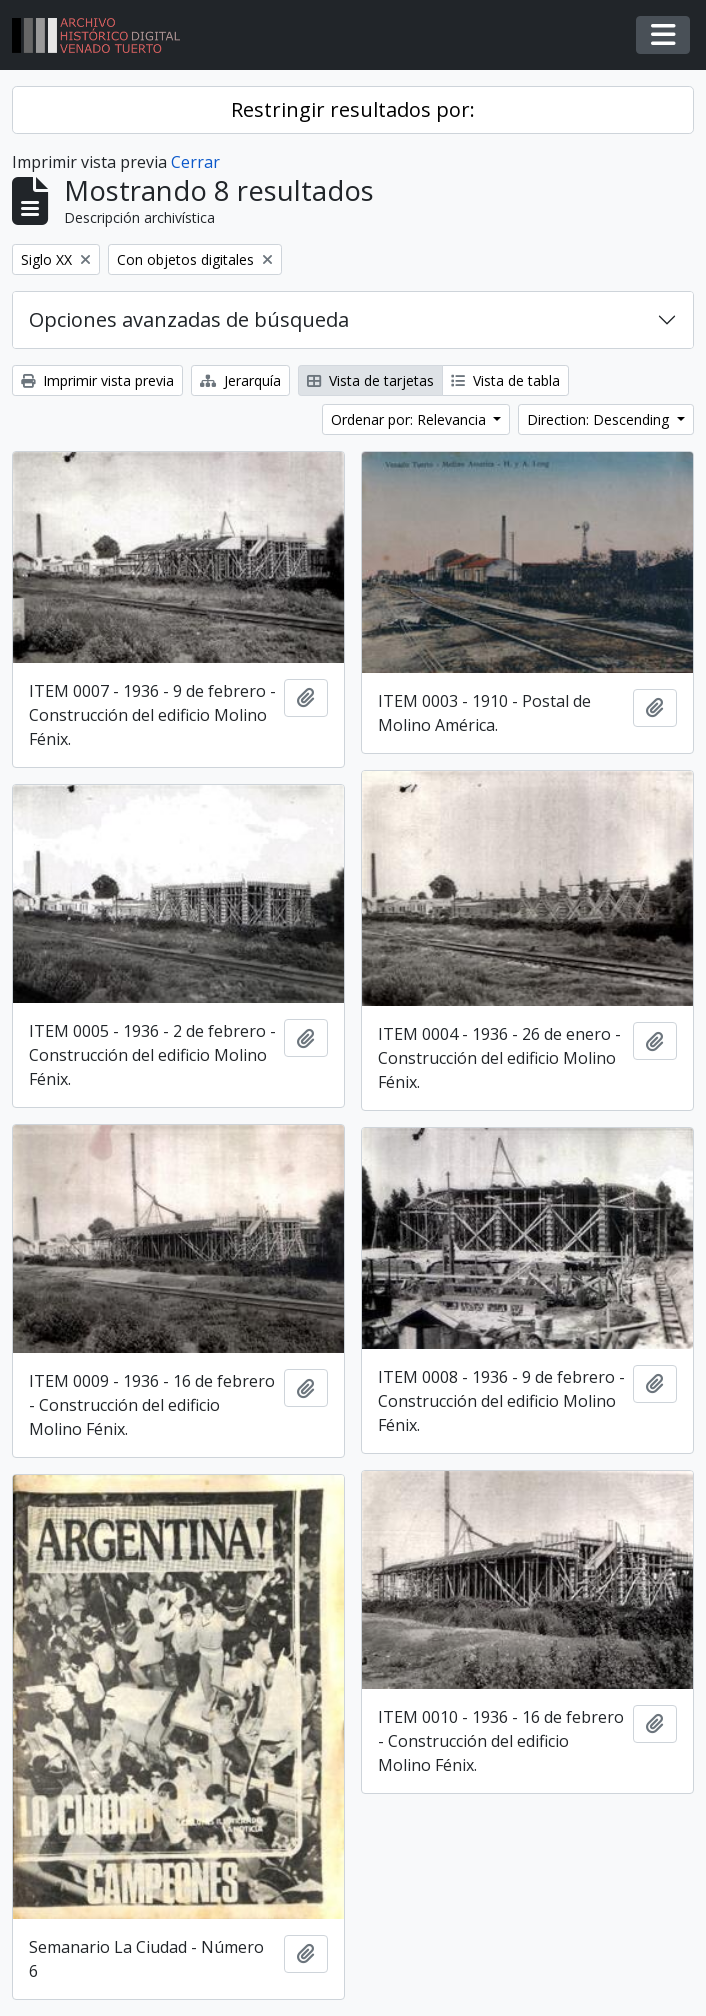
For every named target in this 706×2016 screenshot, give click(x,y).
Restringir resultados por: (353, 109)
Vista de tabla (505, 380)
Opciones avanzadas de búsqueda (189, 319)
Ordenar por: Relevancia (410, 419)
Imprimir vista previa (97, 380)
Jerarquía (240, 380)
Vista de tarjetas (370, 380)
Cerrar (195, 162)
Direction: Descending (600, 419)
